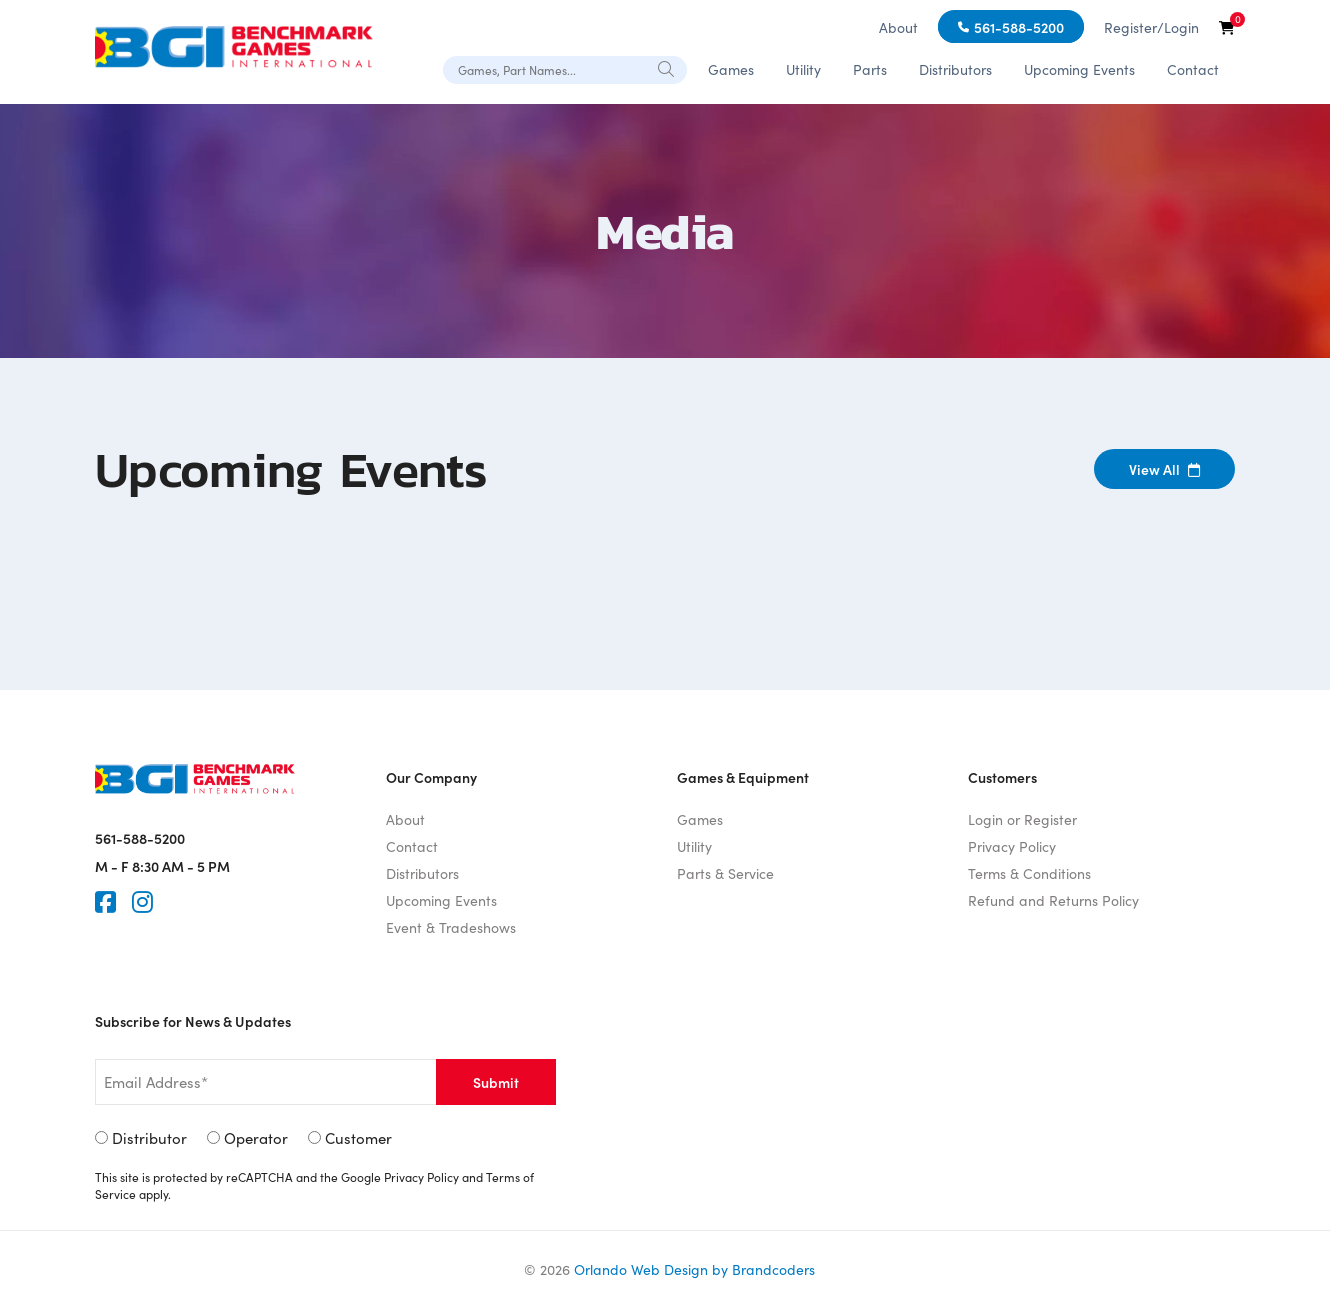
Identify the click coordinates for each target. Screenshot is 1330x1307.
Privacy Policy (1012, 846)
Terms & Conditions (1029, 873)
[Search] (667, 68)
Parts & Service (725, 873)
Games (731, 69)
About (898, 27)
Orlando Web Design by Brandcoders (694, 1269)
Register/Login (1151, 27)
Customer (358, 1137)
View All (1164, 469)
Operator (256, 1137)
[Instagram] (142, 902)
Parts (870, 69)
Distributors (955, 69)
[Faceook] (105, 902)
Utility (803, 69)
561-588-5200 (1019, 27)
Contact (1193, 69)
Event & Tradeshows (451, 927)
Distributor (149, 1137)
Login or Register (1022, 819)
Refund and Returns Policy (1053, 900)
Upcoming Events (1079, 69)
